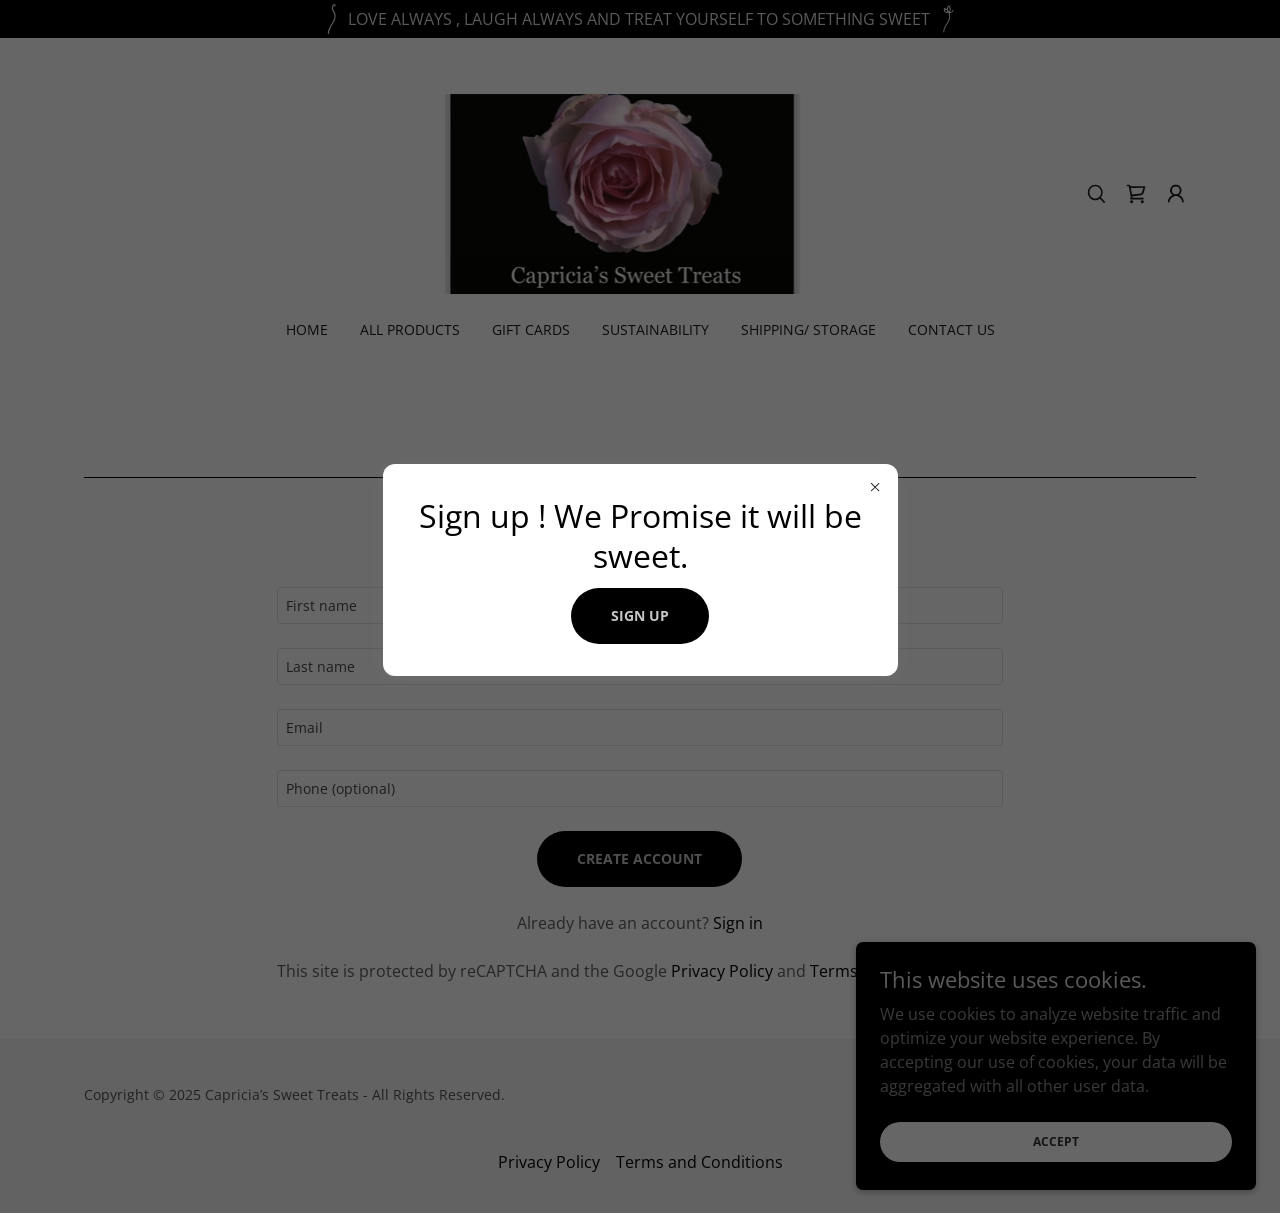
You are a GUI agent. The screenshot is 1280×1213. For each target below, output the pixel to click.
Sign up (640, 615)
